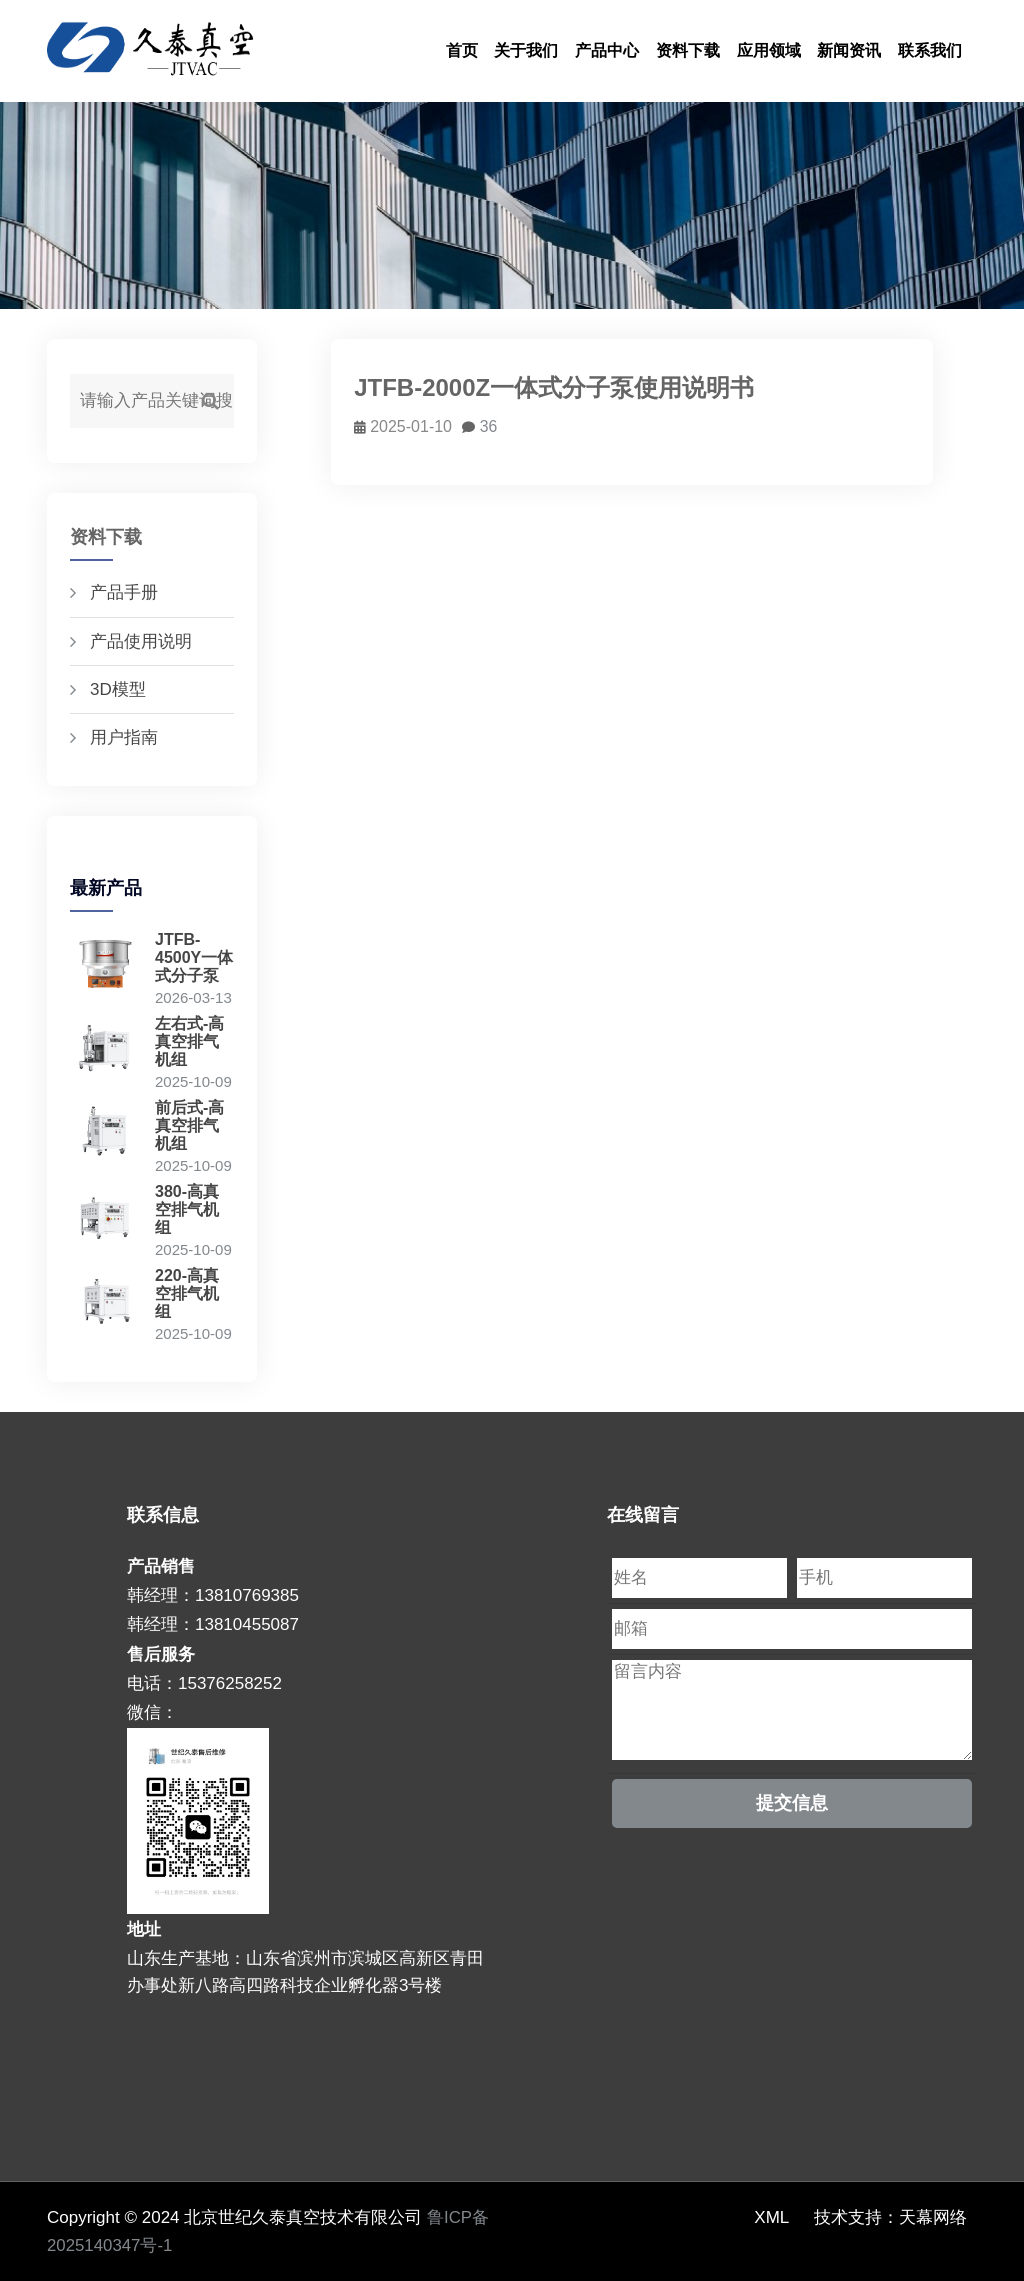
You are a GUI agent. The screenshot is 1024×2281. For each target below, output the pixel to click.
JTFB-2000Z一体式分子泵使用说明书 (555, 387)
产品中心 (607, 50)
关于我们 (526, 50)
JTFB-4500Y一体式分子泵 (194, 957)
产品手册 (124, 592)
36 (481, 426)
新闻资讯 (849, 50)
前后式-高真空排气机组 (189, 1125)
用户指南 (124, 737)
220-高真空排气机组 (187, 1293)
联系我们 (930, 50)
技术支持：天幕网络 (890, 2217)
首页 (462, 50)
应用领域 (769, 50)
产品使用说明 (141, 641)
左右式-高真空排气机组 (189, 1041)
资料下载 (688, 50)
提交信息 (792, 1803)
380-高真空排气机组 (187, 1209)
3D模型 (118, 689)
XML (771, 2217)
